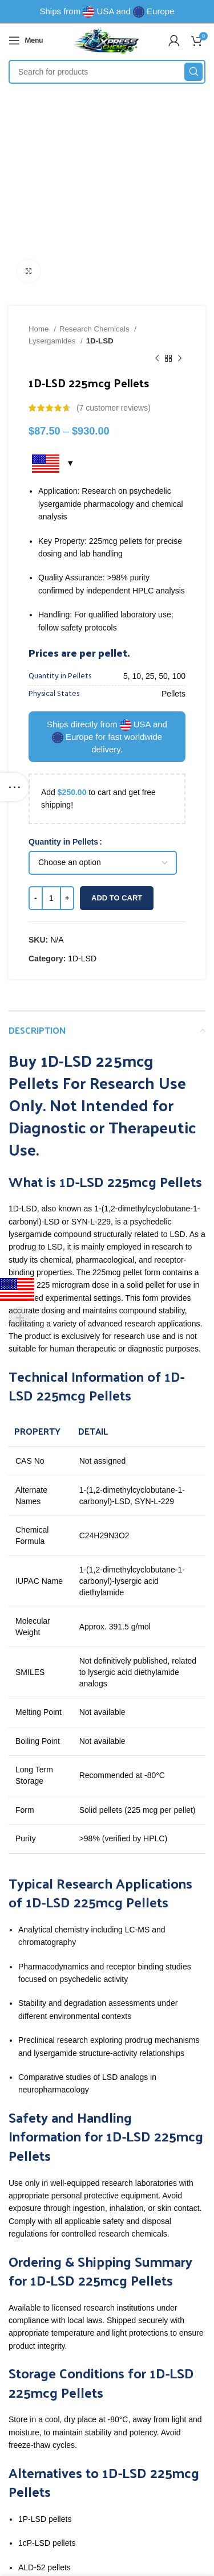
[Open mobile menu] (26, 40)
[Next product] (179, 359)
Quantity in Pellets (63, 841)
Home (40, 329)
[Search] (107, 72)
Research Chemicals (95, 329)
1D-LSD (100, 341)
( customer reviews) (113, 407)
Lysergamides (53, 341)
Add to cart (116, 898)
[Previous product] (157, 359)
